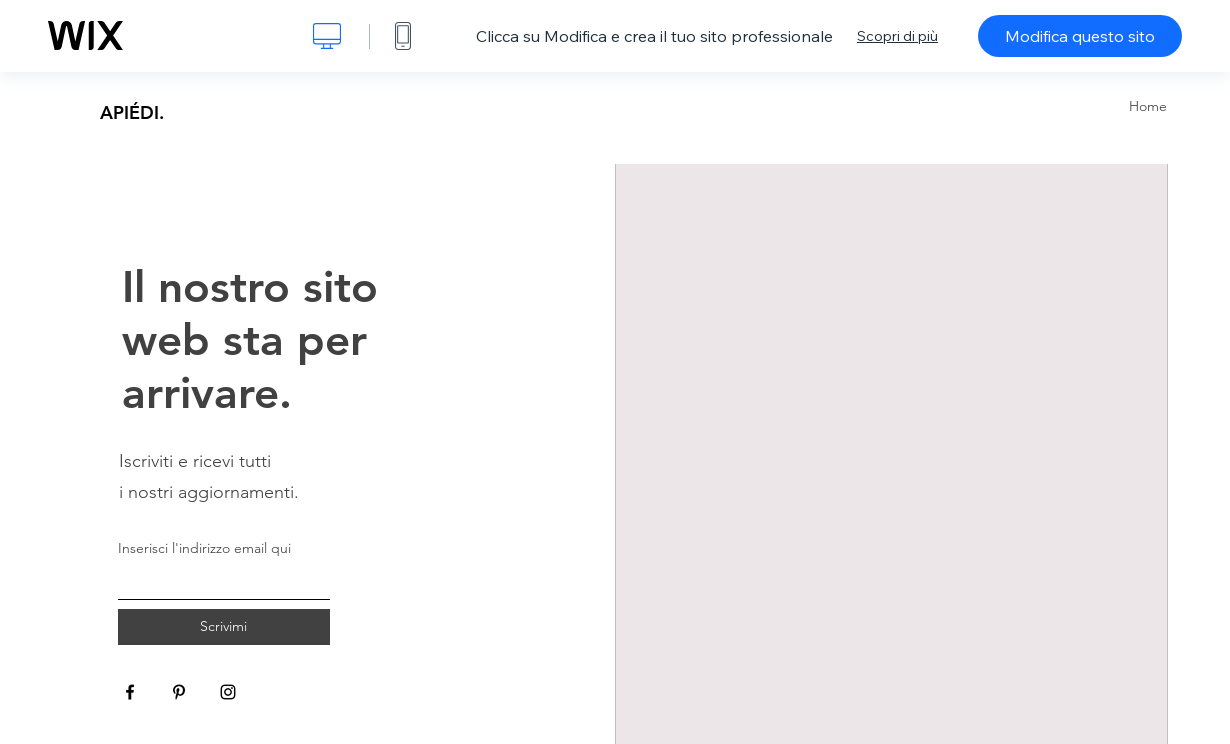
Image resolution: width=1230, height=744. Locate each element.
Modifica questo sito (1080, 36)
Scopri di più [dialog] (897, 36)
